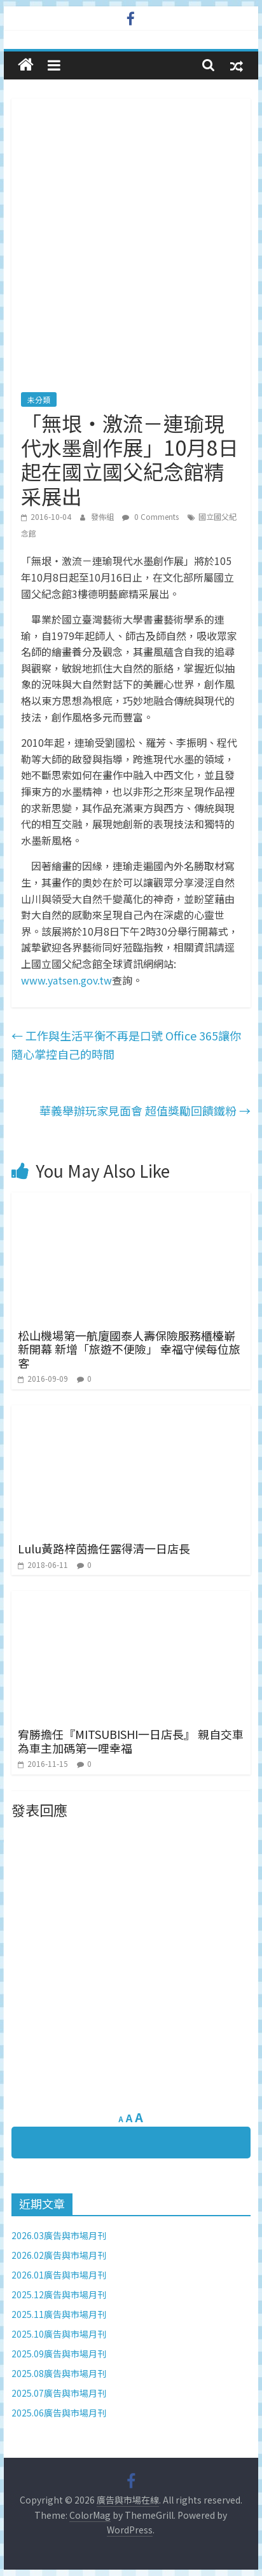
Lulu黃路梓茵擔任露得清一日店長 (104, 1548)
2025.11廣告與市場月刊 (58, 2314)
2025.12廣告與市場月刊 (58, 2294)
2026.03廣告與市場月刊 (58, 2235)
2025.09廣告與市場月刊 (58, 2353)
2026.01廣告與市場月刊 (58, 2274)
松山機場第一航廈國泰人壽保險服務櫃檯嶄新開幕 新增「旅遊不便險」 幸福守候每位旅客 (129, 1349)
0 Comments (150, 516)
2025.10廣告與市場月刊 (58, 2333)
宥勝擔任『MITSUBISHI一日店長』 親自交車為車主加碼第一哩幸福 (131, 1741)
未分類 (38, 399)
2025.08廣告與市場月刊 (58, 2373)
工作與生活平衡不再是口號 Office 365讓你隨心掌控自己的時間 (126, 1044)
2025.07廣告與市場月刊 (58, 2393)
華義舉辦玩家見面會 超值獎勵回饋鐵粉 (145, 1110)
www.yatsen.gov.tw (66, 980)
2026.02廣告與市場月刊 (58, 2255)
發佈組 (103, 516)
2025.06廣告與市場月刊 (58, 2412)
